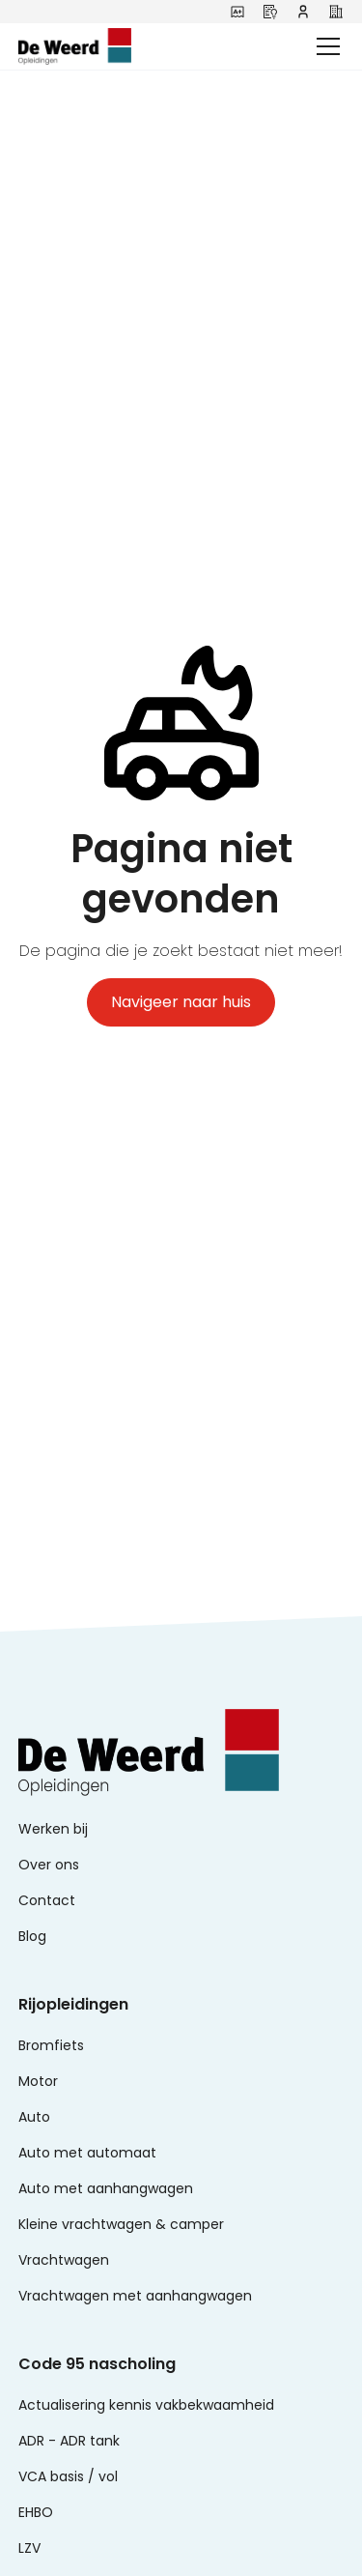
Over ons (48, 1864)
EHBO (35, 2512)
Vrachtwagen (63, 2260)
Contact (46, 1900)
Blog (32, 1936)
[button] (324, 46)
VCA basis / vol (68, 2476)
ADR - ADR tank (69, 2440)
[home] (105, 47)
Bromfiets (51, 2045)
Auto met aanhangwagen (105, 2188)
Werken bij (53, 1828)
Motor (38, 2081)
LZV (29, 2548)
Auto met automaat (87, 2152)
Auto (34, 2117)
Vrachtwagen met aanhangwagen (135, 2295)
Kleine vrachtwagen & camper (121, 2224)
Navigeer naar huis (181, 1002)
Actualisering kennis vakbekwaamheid (146, 2405)
